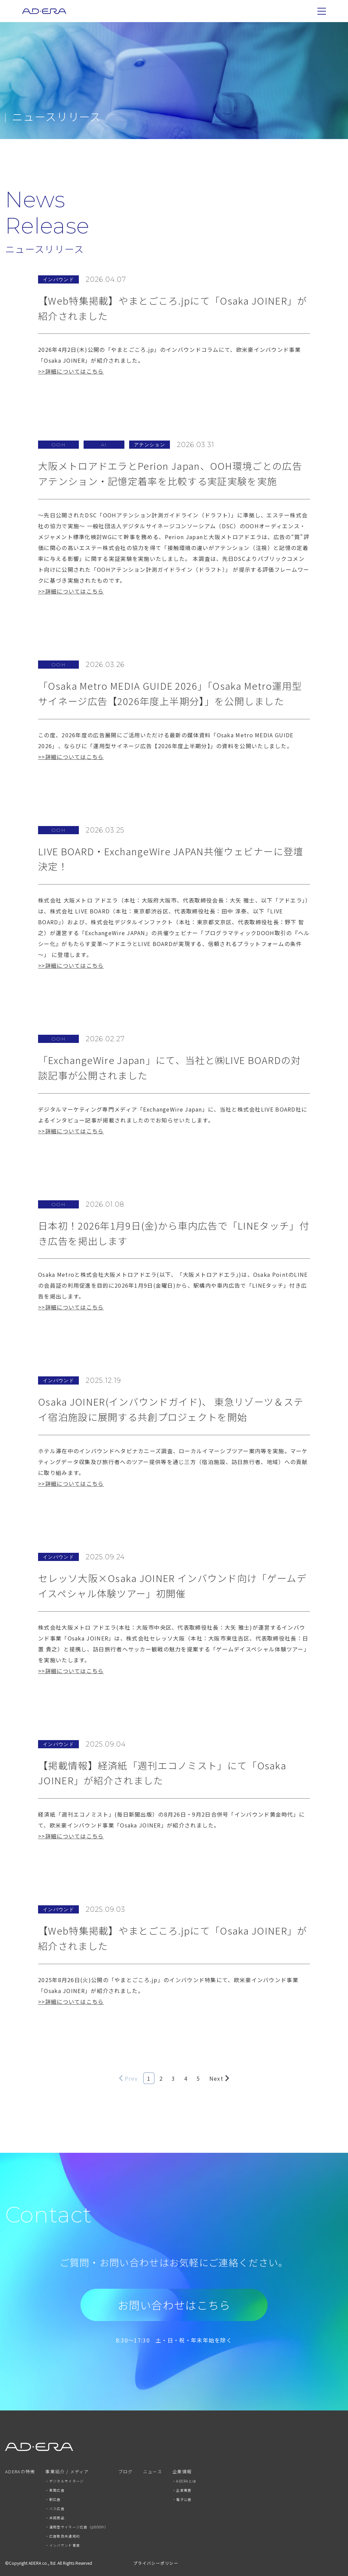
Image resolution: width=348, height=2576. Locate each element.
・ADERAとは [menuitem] (184, 2481)
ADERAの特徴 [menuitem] (20, 2472)
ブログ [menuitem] (125, 2472)
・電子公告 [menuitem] (182, 2499)
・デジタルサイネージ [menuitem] (64, 2481)
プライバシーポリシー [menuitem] (155, 2563)
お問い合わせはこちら (174, 2305)
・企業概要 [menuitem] (182, 2490)
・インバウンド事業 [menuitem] (62, 2545)
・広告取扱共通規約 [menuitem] (62, 2536)
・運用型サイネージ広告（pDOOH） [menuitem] (76, 2526)
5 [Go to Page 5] (198, 2078)
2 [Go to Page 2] (161, 2078)
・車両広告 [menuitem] (55, 2490)
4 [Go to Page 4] (186, 2078)
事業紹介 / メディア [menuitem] (67, 2472)
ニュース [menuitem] (152, 2472)
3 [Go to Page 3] (173, 2078)
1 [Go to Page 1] (149, 2078)
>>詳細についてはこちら (71, 371)
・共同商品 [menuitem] (55, 2517)
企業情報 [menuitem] (182, 2472)
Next (219, 2078)
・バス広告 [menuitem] (55, 2508)
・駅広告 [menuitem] (52, 2499)
